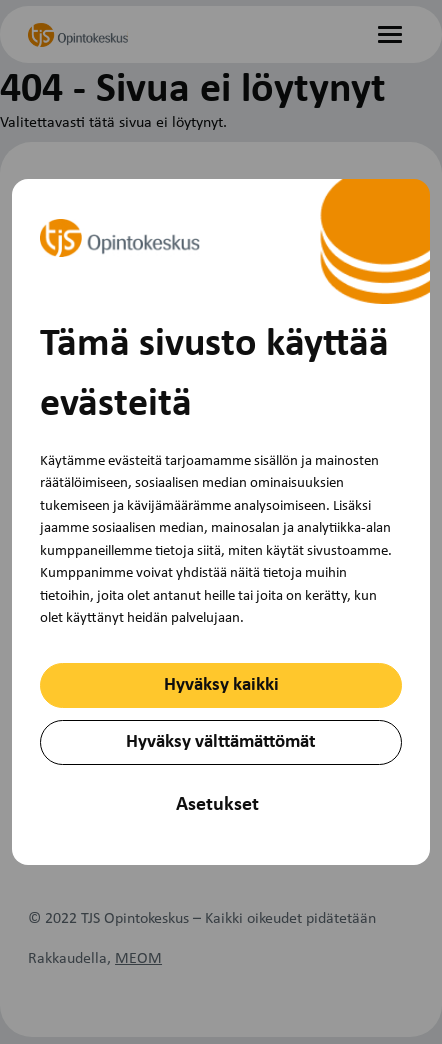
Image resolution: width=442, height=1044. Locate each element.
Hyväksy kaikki (221, 685)
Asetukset (217, 805)
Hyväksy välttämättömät (221, 742)
